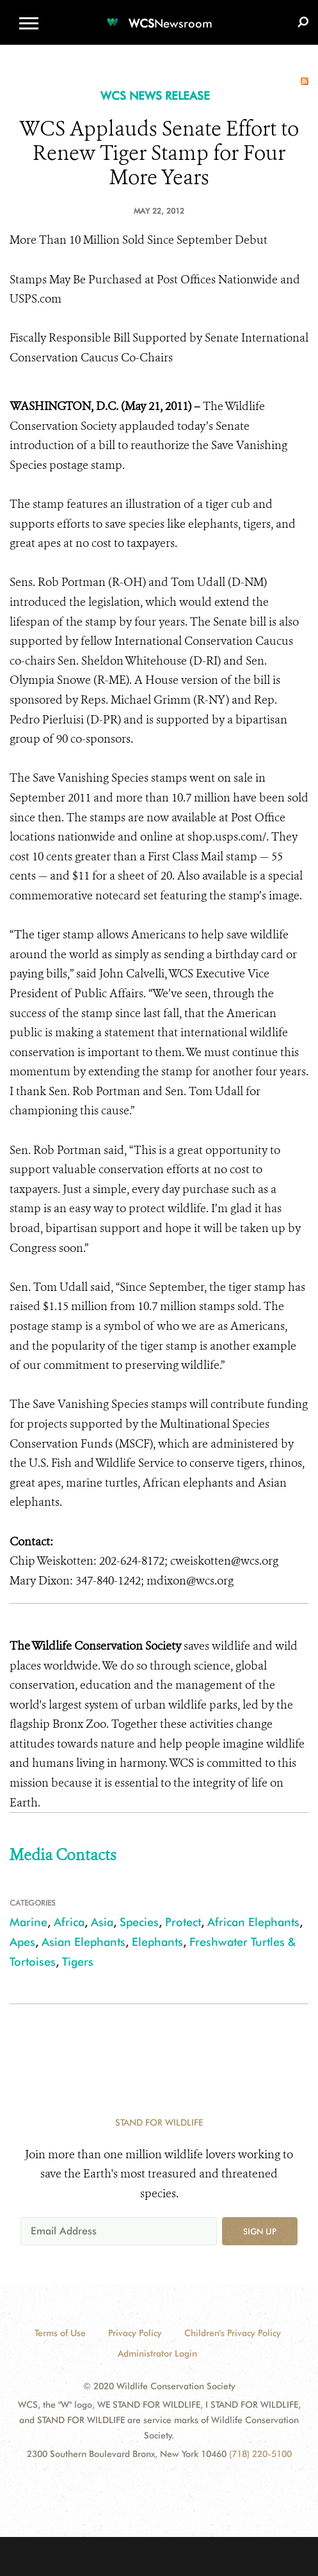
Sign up (259, 2231)
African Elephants (253, 1922)
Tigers (77, 1961)
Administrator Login (157, 2353)
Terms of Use (60, 2333)
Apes (22, 1941)
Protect (183, 1922)
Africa (69, 1922)
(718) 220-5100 (260, 2454)
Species (139, 1922)
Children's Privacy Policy (232, 2333)
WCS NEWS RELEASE (155, 95)
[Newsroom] (159, 16)
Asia (102, 1922)
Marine (28, 1922)
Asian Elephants (83, 1941)
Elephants (157, 1941)
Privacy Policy (135, 2333)
